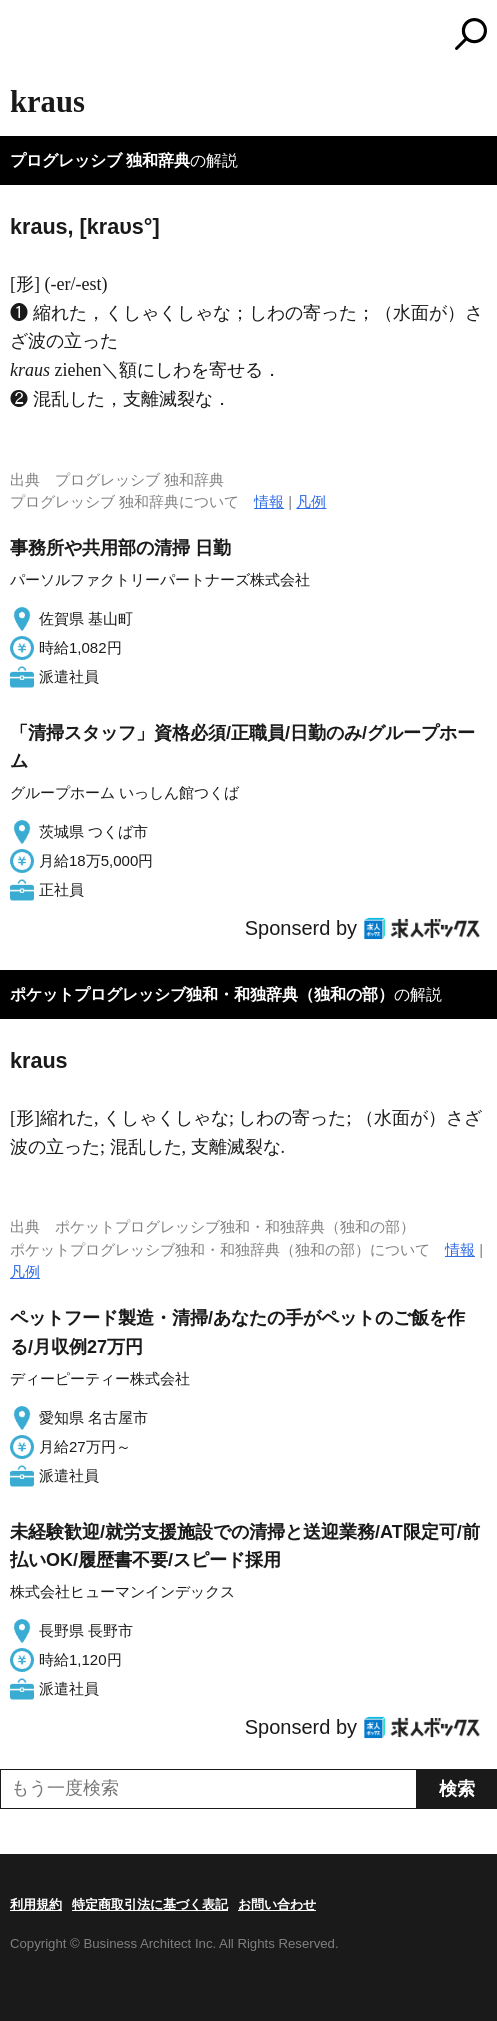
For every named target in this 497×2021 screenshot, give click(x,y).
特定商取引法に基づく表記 (150, 1904)
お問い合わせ (277, 1904)
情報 (269, 501)
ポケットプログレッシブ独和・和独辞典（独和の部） (202, 994)
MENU (25, 36)
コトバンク (332, 34)
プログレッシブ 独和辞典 (100, 160)
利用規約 (36, 1904)
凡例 (311, 501)
